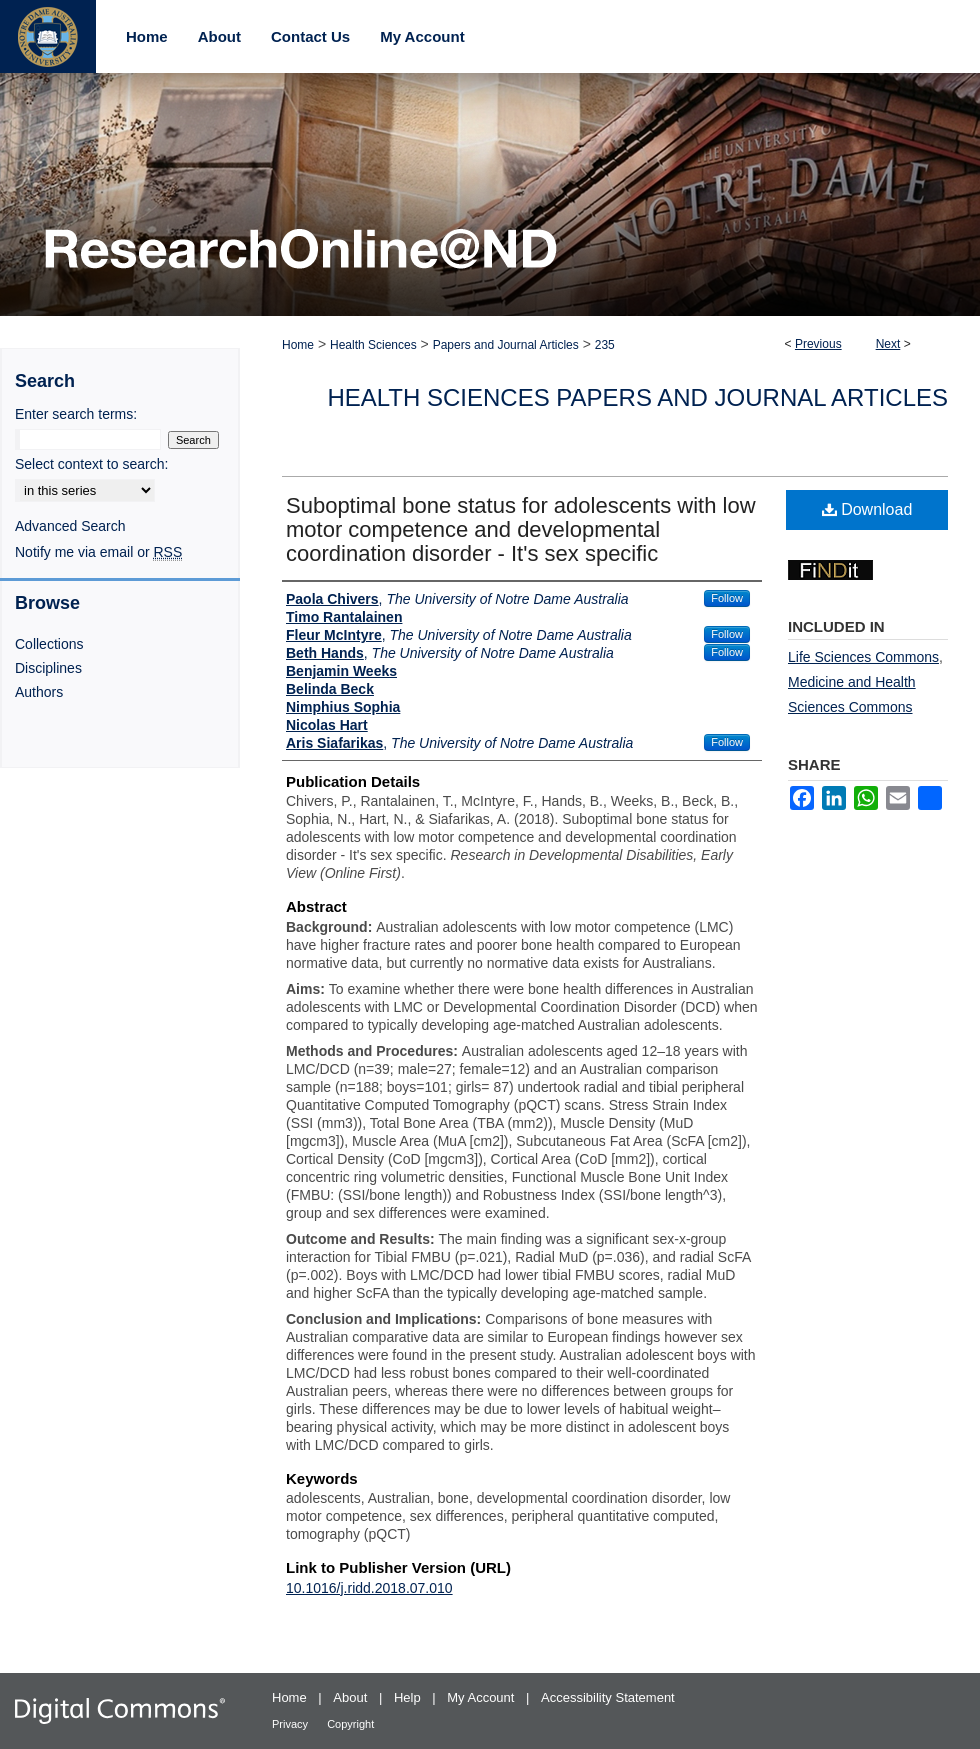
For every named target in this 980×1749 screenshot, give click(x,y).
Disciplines (48, 668)
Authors (39, 692)
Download (867, 509)
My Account (482, 1697)
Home (298, 345)
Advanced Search (70, 526)
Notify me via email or (98, 552)
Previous (818, 344)
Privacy (291, 1724)
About (352, 1697)
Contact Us (310, 36)
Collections (49, 644)
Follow (727, 598)
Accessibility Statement (608, 1697)
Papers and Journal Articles (506, 345)
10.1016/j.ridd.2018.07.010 (369, 1588)
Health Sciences (373, 345)
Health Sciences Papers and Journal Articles (637, 397)
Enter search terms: (76, 414)
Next (888, 344)
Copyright (350, 1724)
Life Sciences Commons (863, 657)
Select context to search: (91, 464)
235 (605, 345)
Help (409, 1697)
